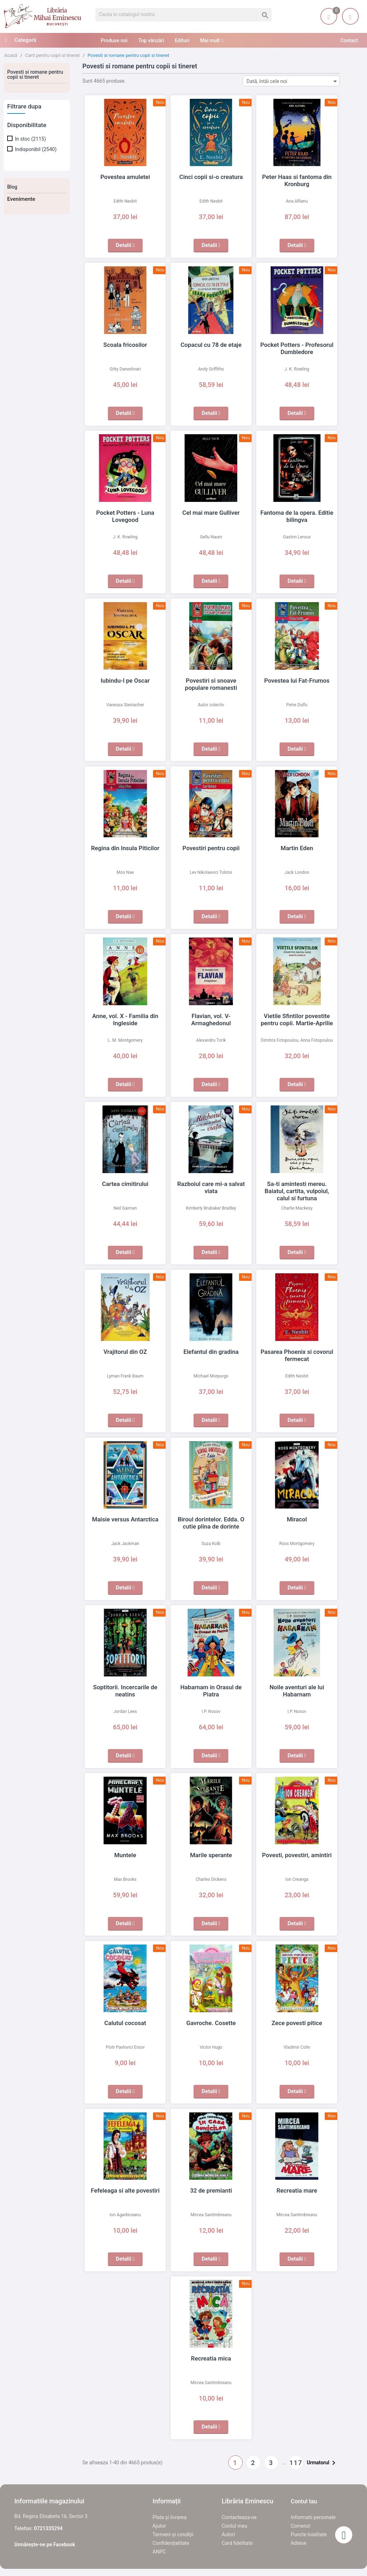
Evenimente (21, 199)
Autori (228, 2534)
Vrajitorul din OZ (125, 1351)
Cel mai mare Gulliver (211, 512)
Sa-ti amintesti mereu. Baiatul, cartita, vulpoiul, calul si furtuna (297, 1191)
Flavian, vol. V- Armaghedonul (211, 1016)
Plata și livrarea (170, 2517)
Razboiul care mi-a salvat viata (211, 1184)
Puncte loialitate (309, 2534)
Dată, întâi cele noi (293, 81)
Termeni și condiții (173, 2534)
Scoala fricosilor (125, 345)
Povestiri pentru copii (211, 848)
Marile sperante (211, 1855)
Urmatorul (322, 2463)
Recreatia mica (211, 2358)
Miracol (297, 1519)
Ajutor (159, 2526)
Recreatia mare (296, 2190)
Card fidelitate (237, 2543)
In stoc (30, 139)
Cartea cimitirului (125, 1184)
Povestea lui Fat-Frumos (296, 680)
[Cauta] (183, 14)
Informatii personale (313, 2517)
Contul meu (234, 2526)
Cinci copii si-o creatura (210, 177)
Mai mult (210, 40)
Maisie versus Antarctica (125, 1519)
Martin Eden (296, 848)
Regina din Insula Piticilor (125, 848)
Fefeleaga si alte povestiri (125, 2190)
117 (296, 2462)
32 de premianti (211, 2190)
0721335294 (48, 2528)
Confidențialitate (171, 2543)
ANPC (159, 2552)
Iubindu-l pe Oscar (125, 680)
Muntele (125, 1855)
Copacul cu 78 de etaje (211, 345)
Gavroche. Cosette (211, 2023)
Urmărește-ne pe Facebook (44, 2544)
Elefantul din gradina (211, 1351)
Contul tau (304, 2501)
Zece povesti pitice (296, 2023)
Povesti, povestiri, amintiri (297, 1855)
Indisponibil (35, 149)
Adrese (298, 2543)
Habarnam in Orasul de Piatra (211, 1687)
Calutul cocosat (125, 2023)
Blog (12, 187)
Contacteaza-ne (239, 2517)
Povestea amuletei (125, 177)
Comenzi (300, 2526)
